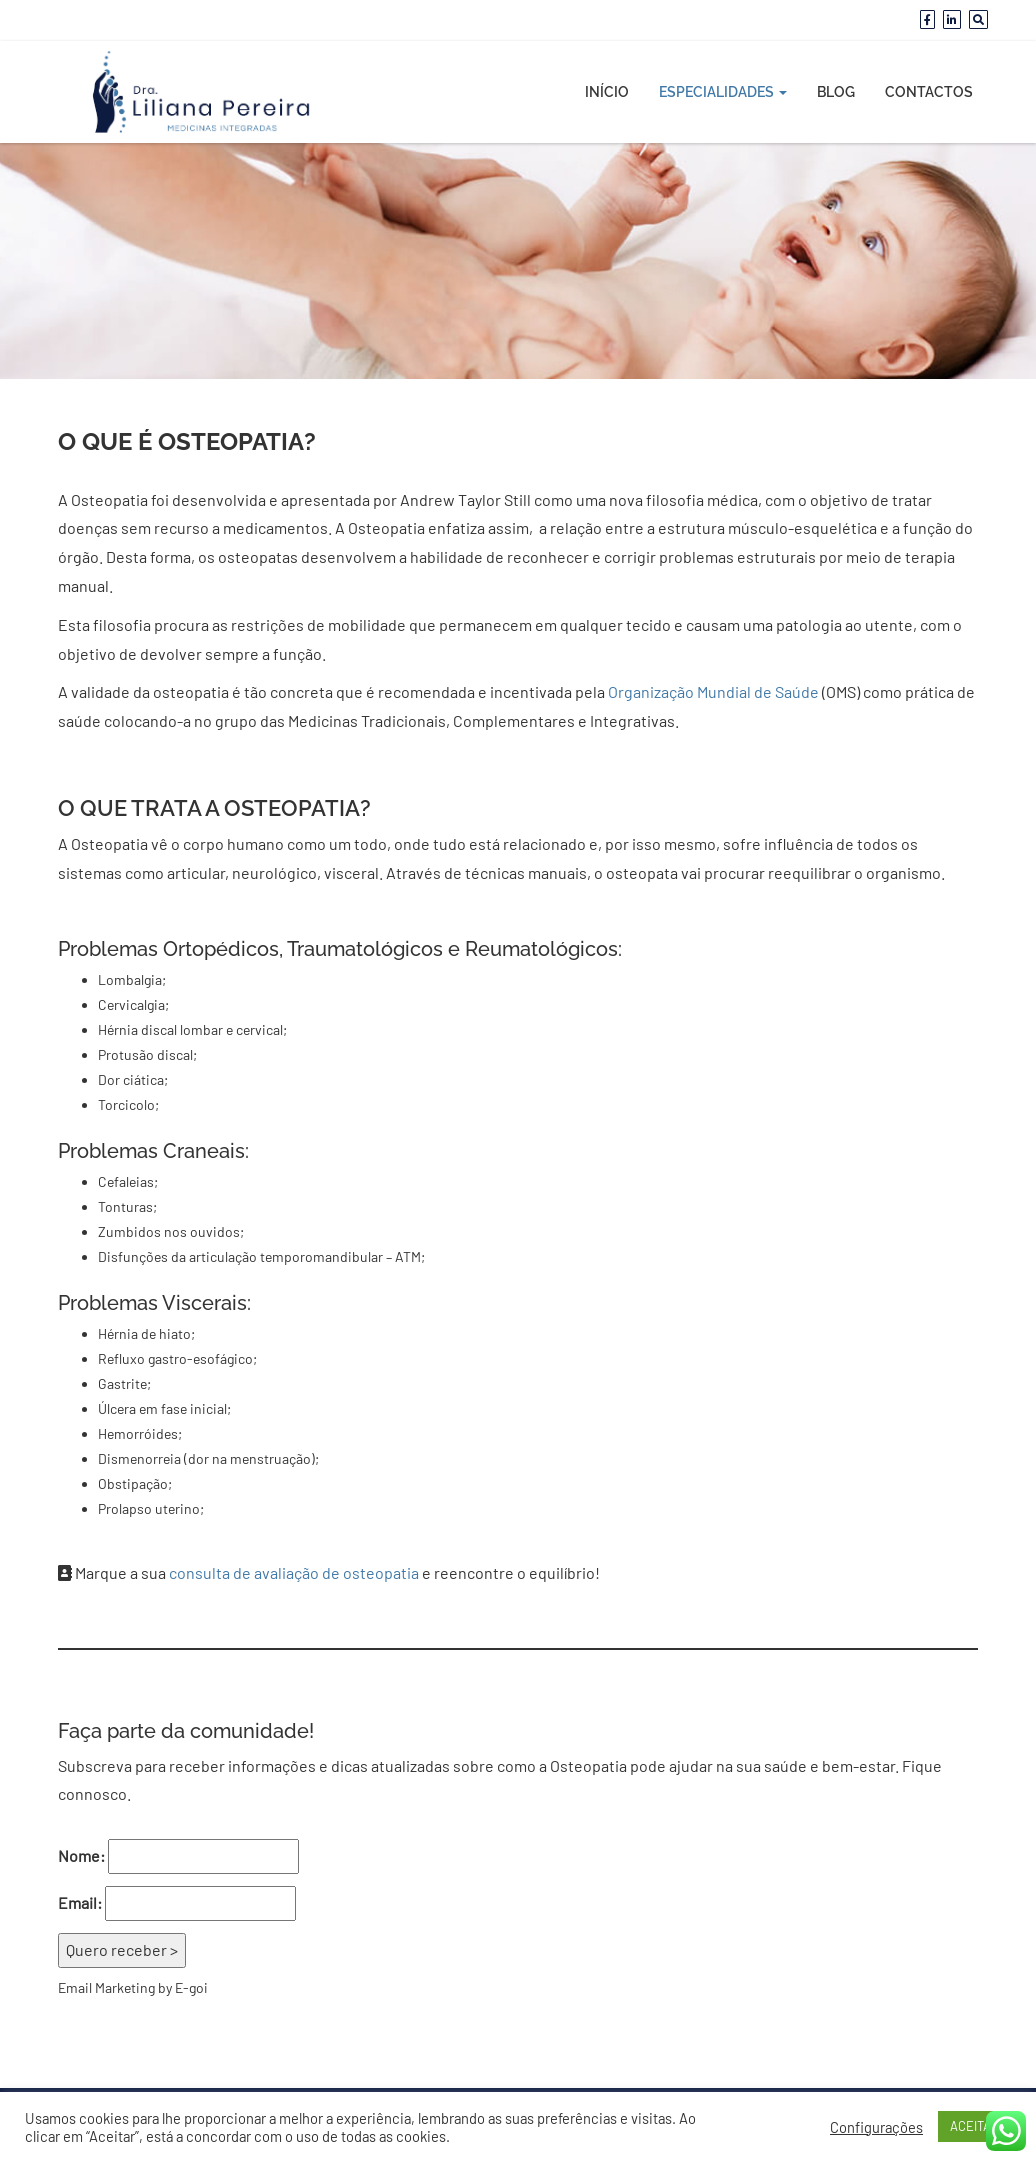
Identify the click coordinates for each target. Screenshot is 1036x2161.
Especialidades (723, 92)
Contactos (929, 92)
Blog (836, 92)
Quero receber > (122, 1949)
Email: (80, 1902)
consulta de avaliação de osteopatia (294, 1572)
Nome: (81, 1855)
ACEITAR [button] (974, 2126)
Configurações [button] (876, 2127)
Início (607, 92)
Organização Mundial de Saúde (713, 691)
